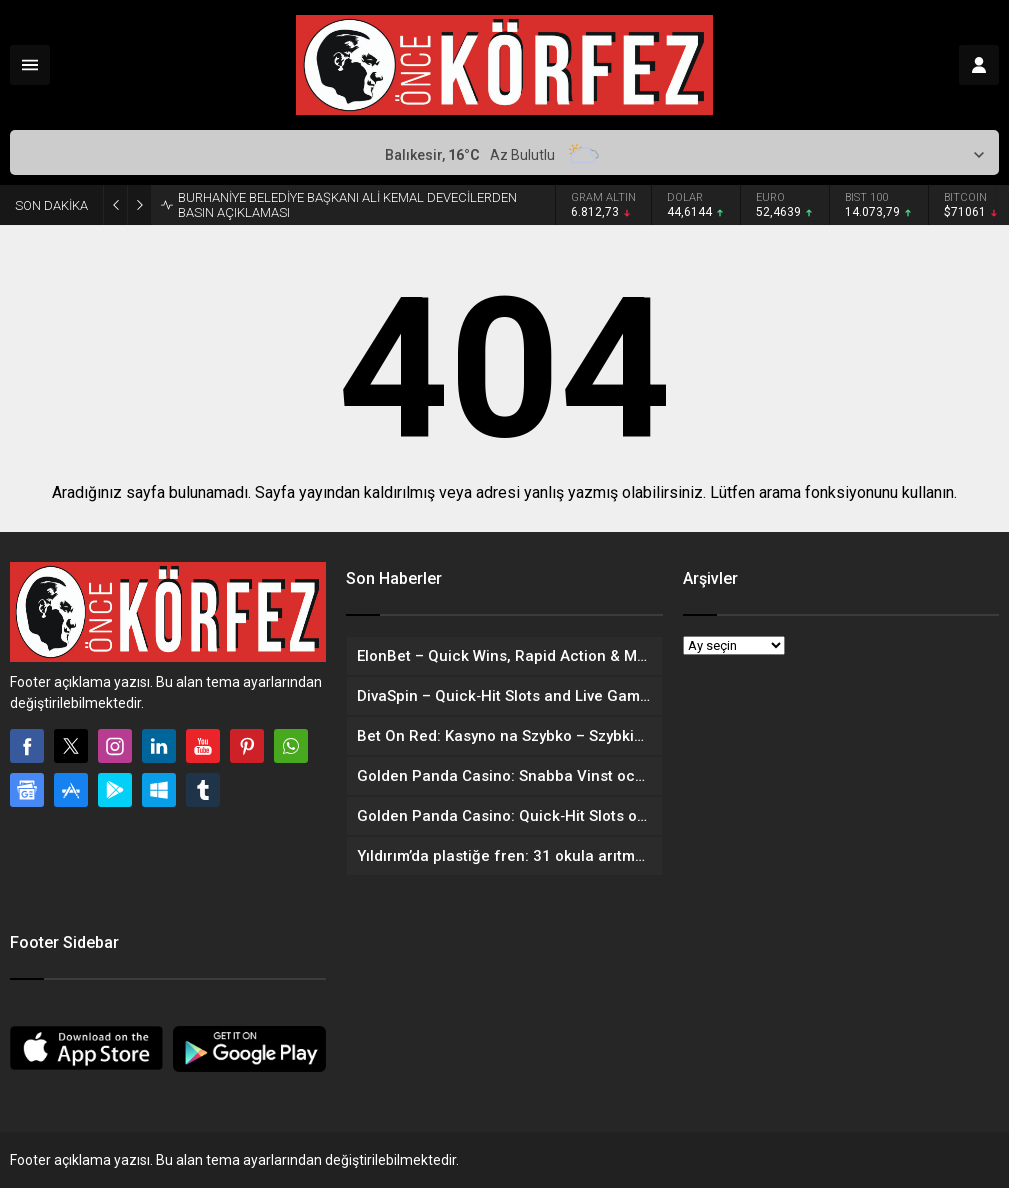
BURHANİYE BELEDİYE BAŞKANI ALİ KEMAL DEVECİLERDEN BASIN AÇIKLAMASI (347, 205)
